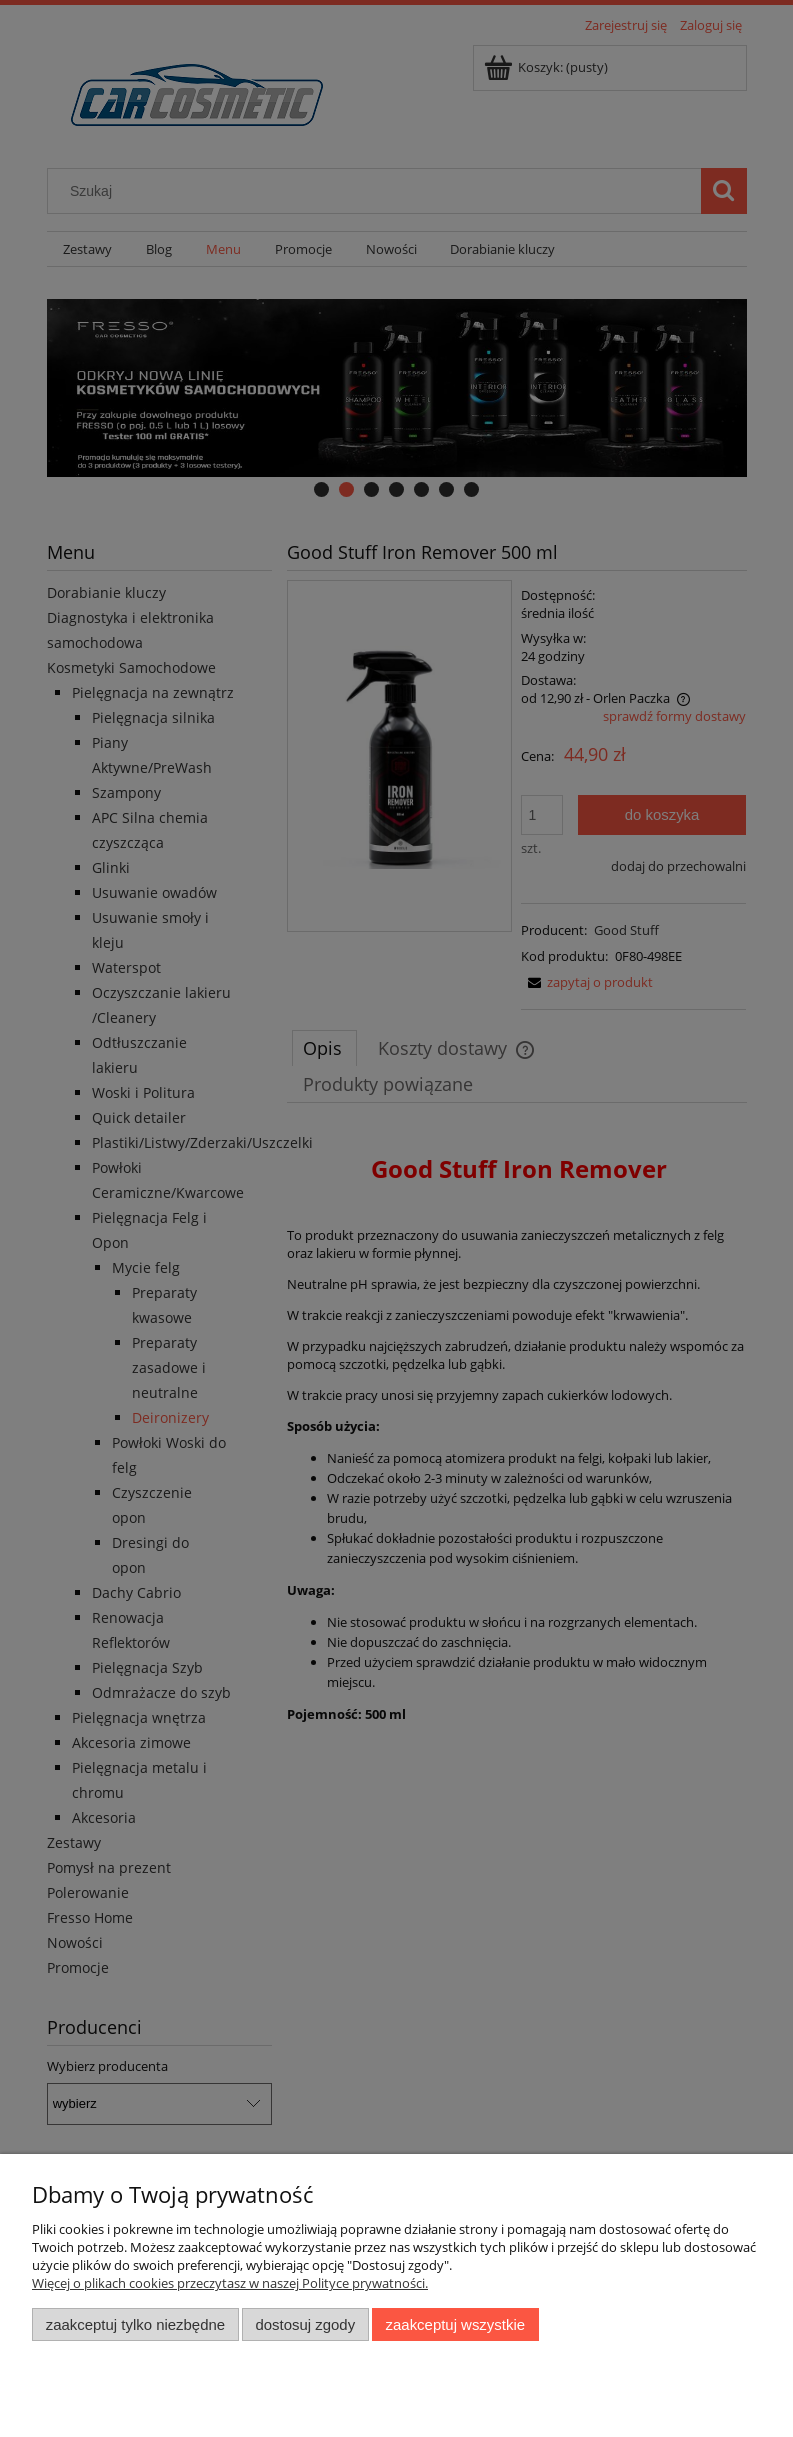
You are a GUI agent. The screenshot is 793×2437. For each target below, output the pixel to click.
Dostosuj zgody (305, 2324)
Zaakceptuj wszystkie (455, 2324)
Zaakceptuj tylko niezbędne (135, 2324)
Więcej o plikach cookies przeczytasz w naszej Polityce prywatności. (230, 2283)
